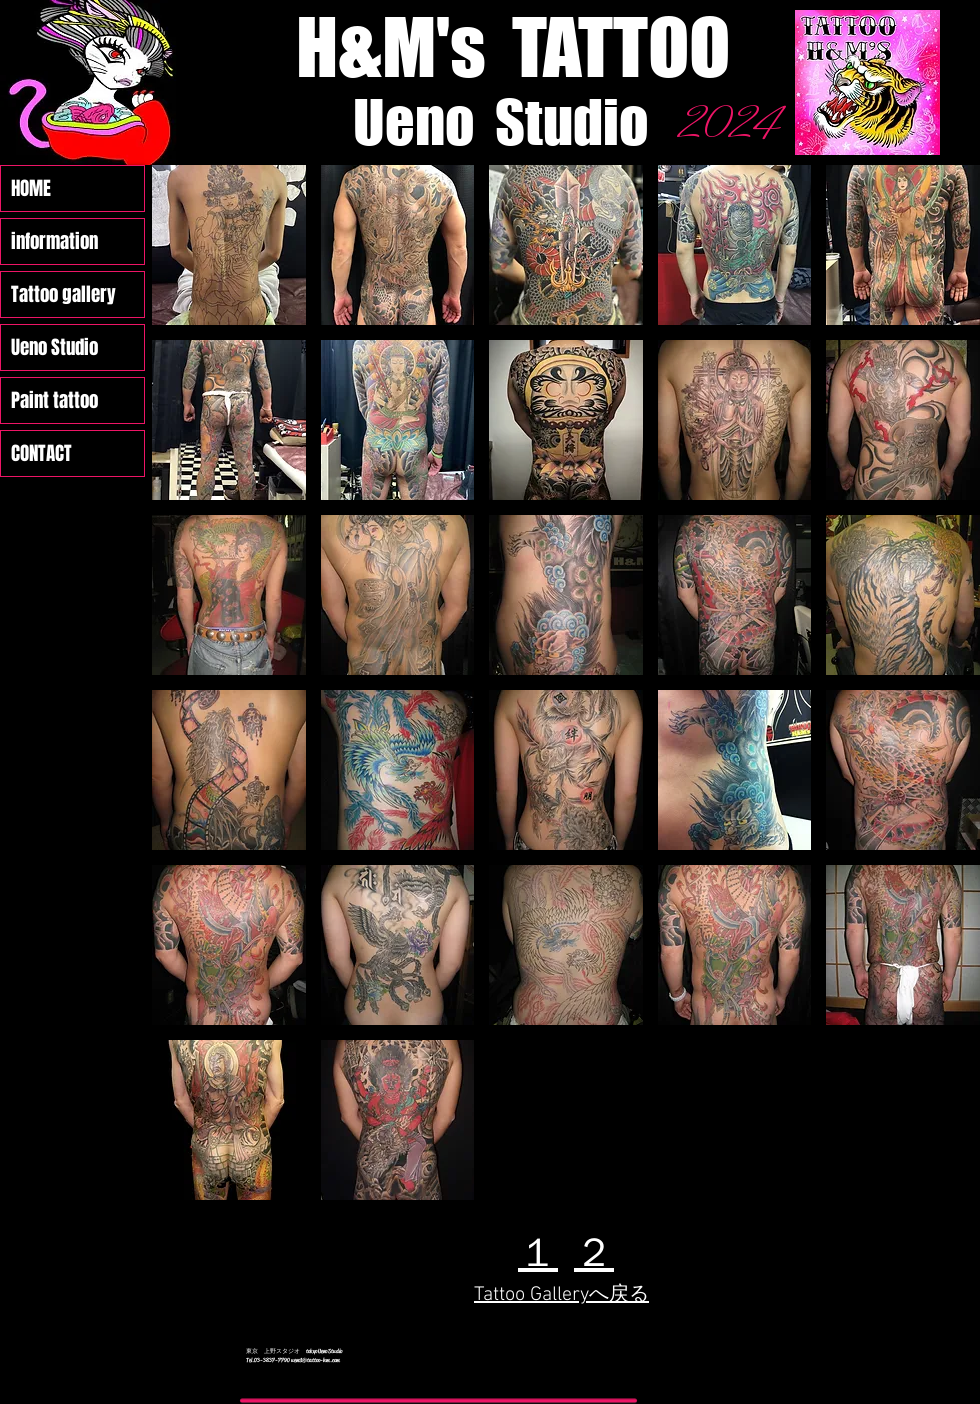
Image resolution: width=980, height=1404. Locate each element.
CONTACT (41, 453)
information (54, 241)
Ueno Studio (54, 347)
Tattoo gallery (63, 294)
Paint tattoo (54, 400)
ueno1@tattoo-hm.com (315, 1360)
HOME (31, 188)
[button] (229, 245)
